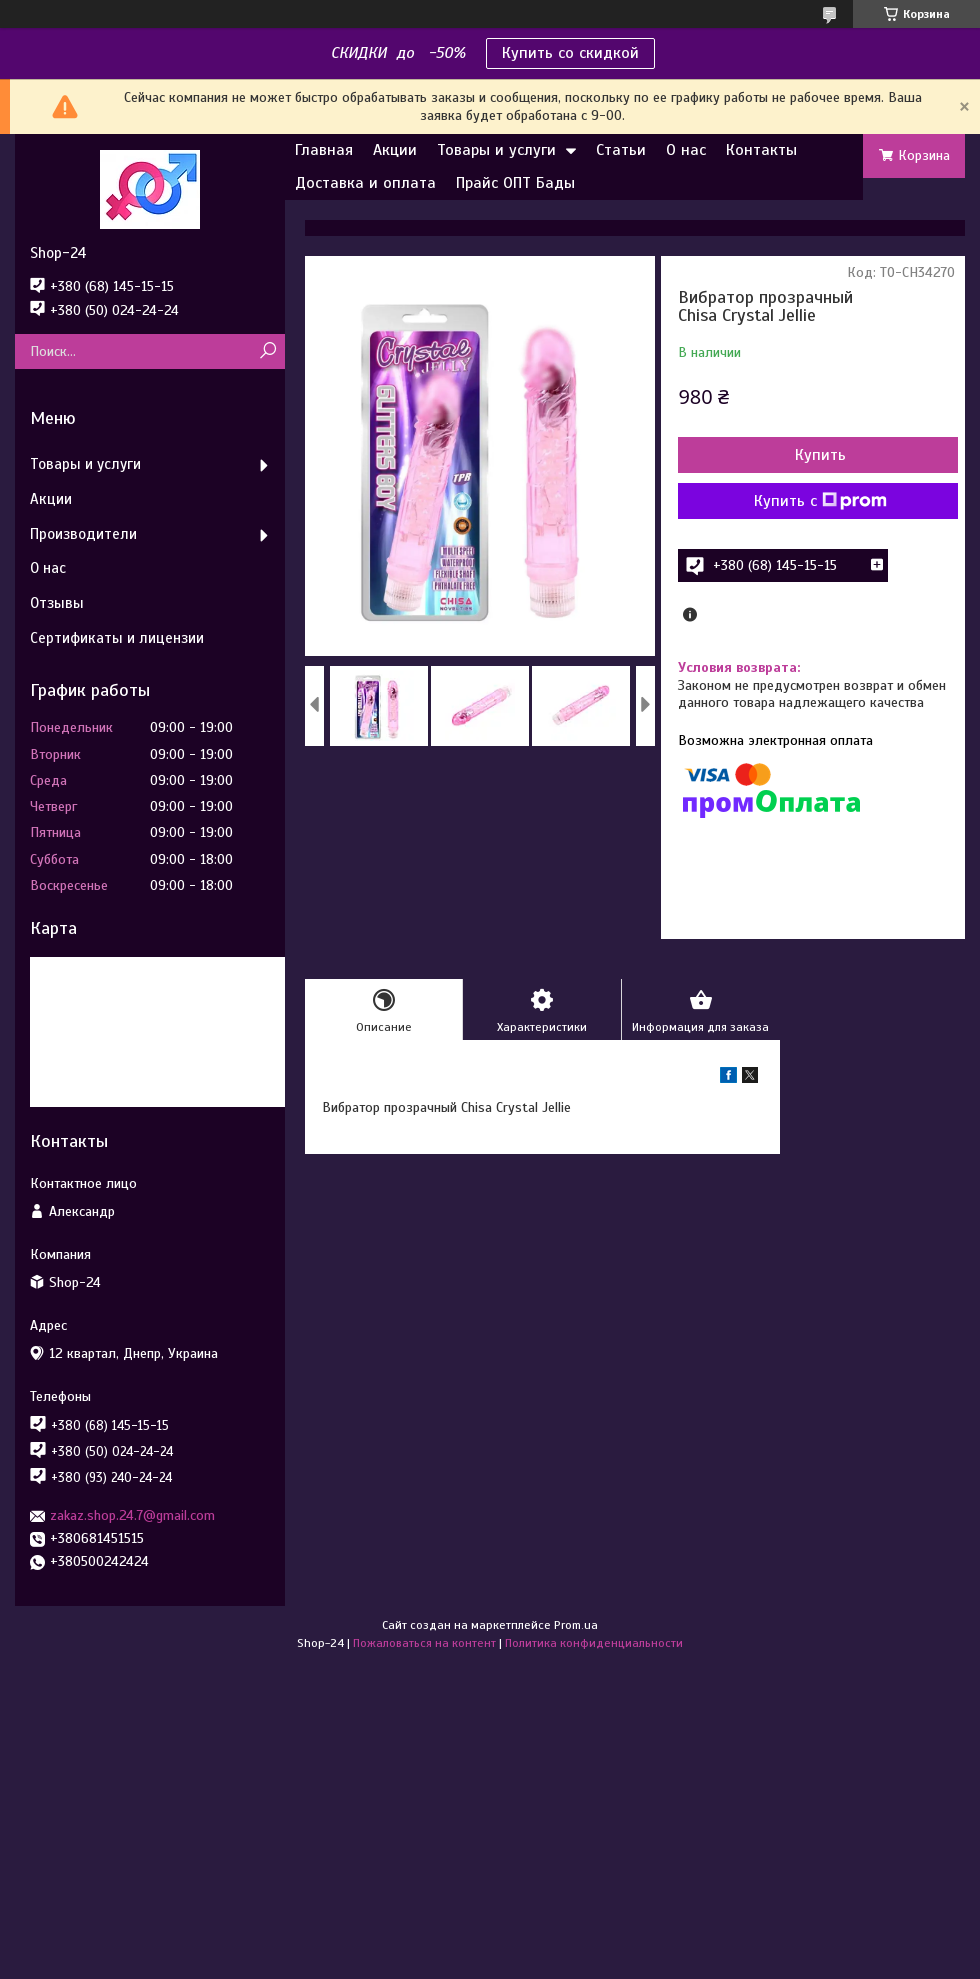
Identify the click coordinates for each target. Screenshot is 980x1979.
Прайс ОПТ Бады (515, 183)
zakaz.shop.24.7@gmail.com (132, 1515)
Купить (820, 455)
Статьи (621, 150)
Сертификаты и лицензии (117, 638)
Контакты (761, 150)
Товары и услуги (496, 150)
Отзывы (57, 603)
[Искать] (267, 351)
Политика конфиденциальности (594, 1643)
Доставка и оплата (365, 183)
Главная (324, 150)
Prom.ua (576, 1625)
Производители (83, 534)
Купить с (820, 501)
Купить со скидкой (570, 53)
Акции (395, 150)
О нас (686, 150)
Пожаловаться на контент (424, 1643)
